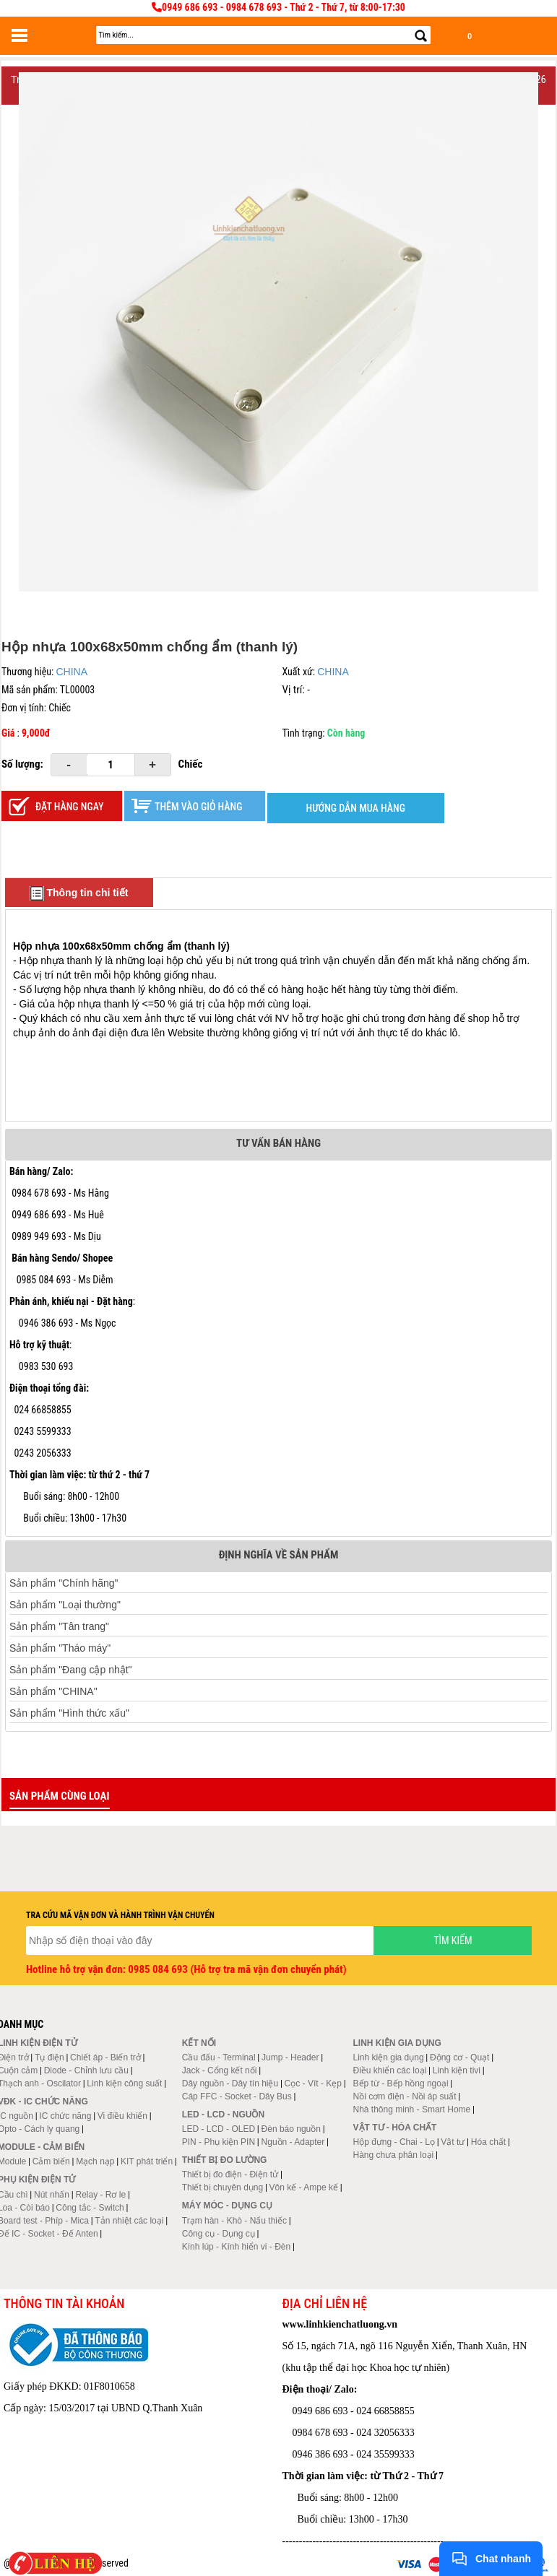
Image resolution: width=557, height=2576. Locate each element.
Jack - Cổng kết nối (219, 2070)
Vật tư (453, 2142)
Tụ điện (49, 2057)
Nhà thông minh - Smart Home (412, 2109)
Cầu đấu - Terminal (219, 2057)
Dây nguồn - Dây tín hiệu (230, 2083)
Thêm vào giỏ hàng (198, 806)
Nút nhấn (51, 2195)
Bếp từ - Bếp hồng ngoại (401, 2083)
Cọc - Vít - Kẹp (313, 2083)
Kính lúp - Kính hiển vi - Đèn (236, 2247)
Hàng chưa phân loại (393, 2155)
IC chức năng (65, 2116)
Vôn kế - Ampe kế (303, 2187)
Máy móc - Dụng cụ (227, 2205)
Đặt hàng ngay (69, 806)
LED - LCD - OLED (218, 2129)
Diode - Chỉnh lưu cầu (86, 2070)
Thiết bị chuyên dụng (222, 2187)
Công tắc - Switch (90, 2208)
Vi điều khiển (122, 2116)
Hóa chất (488, 2142)
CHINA (71, 671)
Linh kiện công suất (124, 2083)
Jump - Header (290, 2057)
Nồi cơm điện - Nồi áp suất (405, 2096)
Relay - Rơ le (100, 2195)
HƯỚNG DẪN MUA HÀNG (355, 808)
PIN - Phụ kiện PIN (218, 2142)
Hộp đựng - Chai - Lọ (394, 2142)
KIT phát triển (147, 2161)
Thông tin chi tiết (79, 893)
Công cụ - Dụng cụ (218, 2234)
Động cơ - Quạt (459, 2057)
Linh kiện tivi (456, 2070)
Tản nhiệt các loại (129, 2221)
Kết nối (199, 2043)
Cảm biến (51, 2161)
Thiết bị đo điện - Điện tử (230, 2174)
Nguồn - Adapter (293, 2142)
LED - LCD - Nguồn (223, 2114)
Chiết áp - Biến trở (105, 2057)
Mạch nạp (95, 2161)
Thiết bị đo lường (224, 2160)
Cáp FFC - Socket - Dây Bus (237, 2096)
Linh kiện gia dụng (388, 2057)
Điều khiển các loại (390, 2070)
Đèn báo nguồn (291, 2129)
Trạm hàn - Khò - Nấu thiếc (234, 2221)
